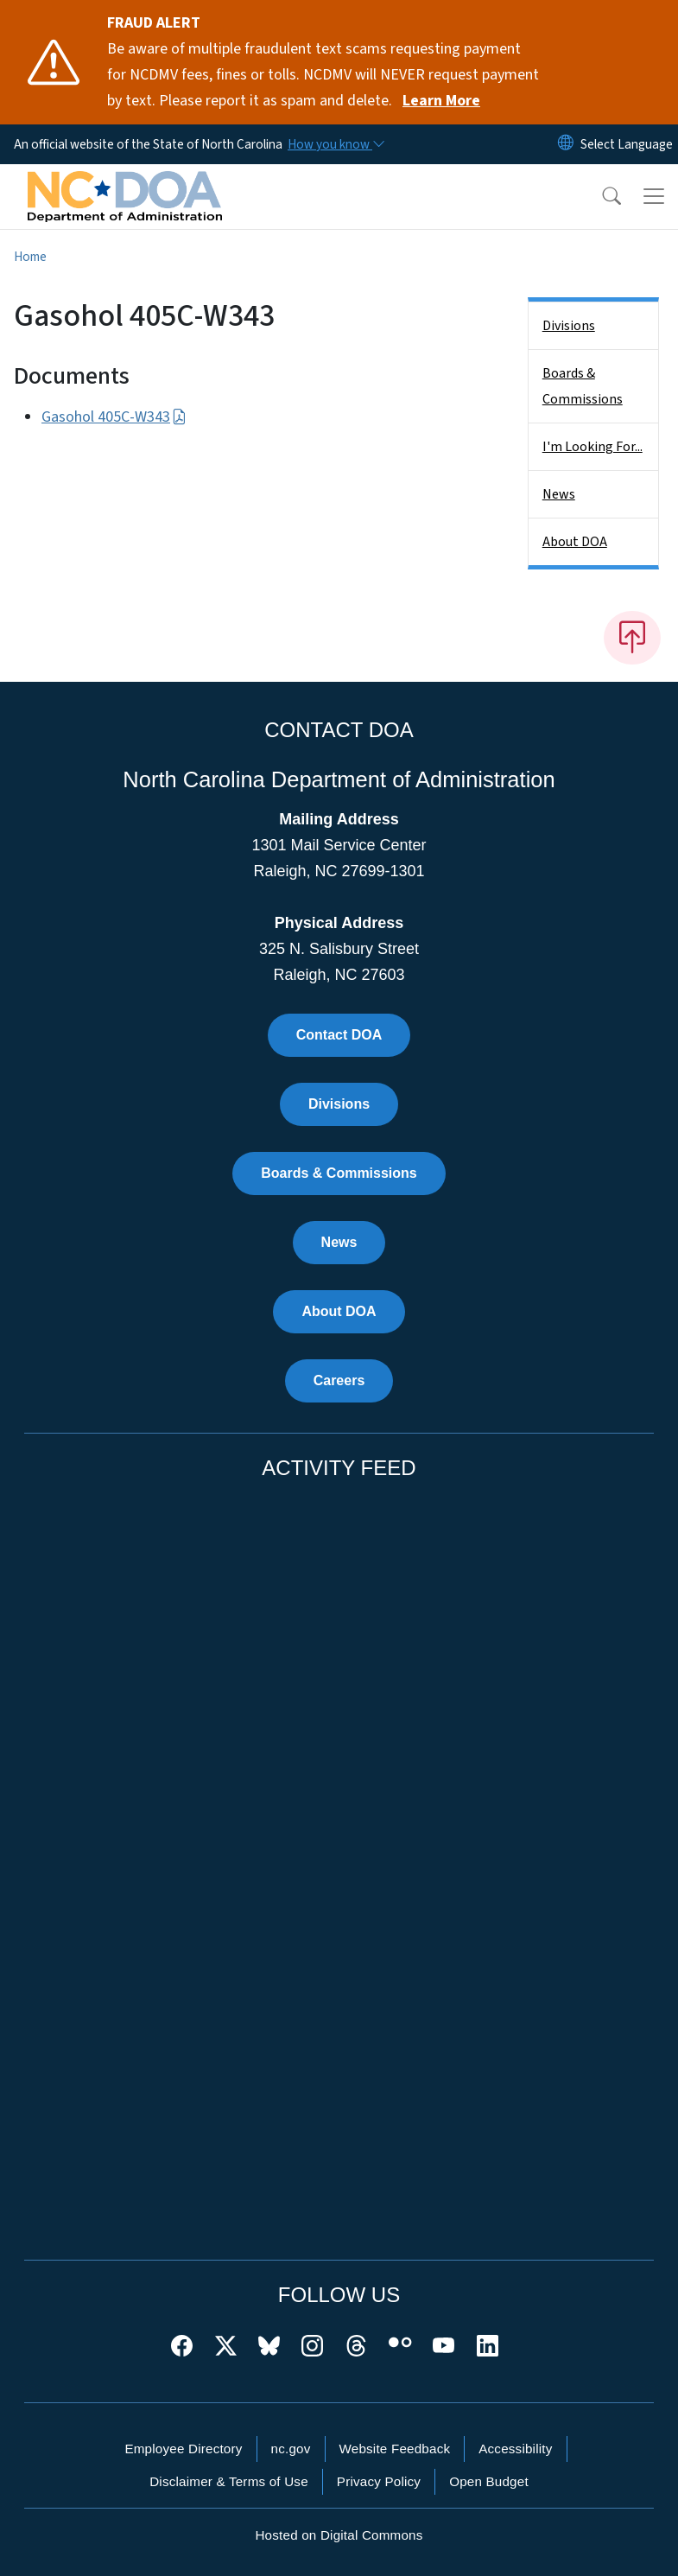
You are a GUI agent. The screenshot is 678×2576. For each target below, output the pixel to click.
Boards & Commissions (582, 386)
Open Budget (489, 2481)
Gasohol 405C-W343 (114, 417)
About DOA (574, 541)
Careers (339, 1380)
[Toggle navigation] (654, 196)
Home (30, 256)
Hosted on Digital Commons (338, 2535)
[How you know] (335, 144)
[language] (626, 144)
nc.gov (291, 2448)
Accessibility (515, 2448)
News (558, 494)
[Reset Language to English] (565, 144)
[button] (600, 196)
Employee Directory (183, 2448)
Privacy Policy (379, 2481)
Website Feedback (395, 2448)
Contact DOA (339, 1034)
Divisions (568, 325)
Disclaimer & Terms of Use (228, 2481)
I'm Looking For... (592, 446)
